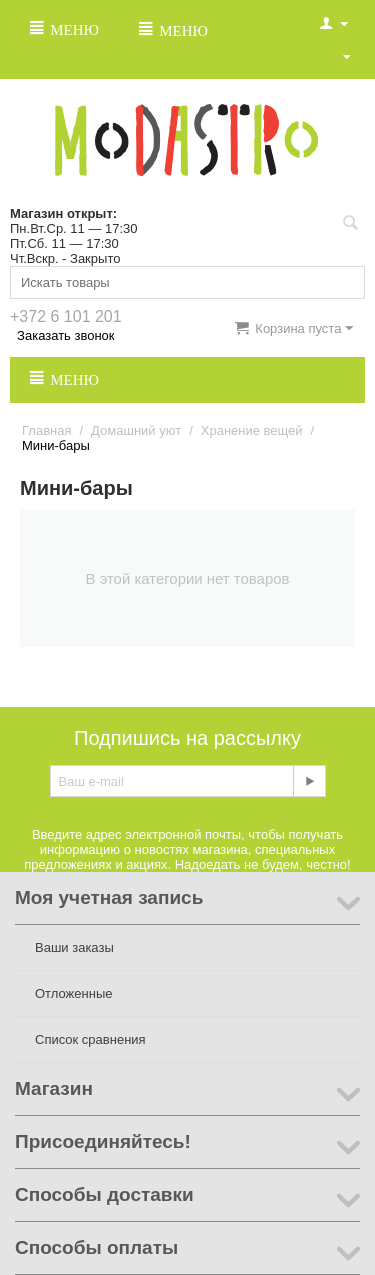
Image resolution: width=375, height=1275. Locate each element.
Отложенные (73, 993)
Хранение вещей (252, 430)
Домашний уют (136, 430)
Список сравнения (90, 1039)
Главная (46, 430)
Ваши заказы (74, 947)
